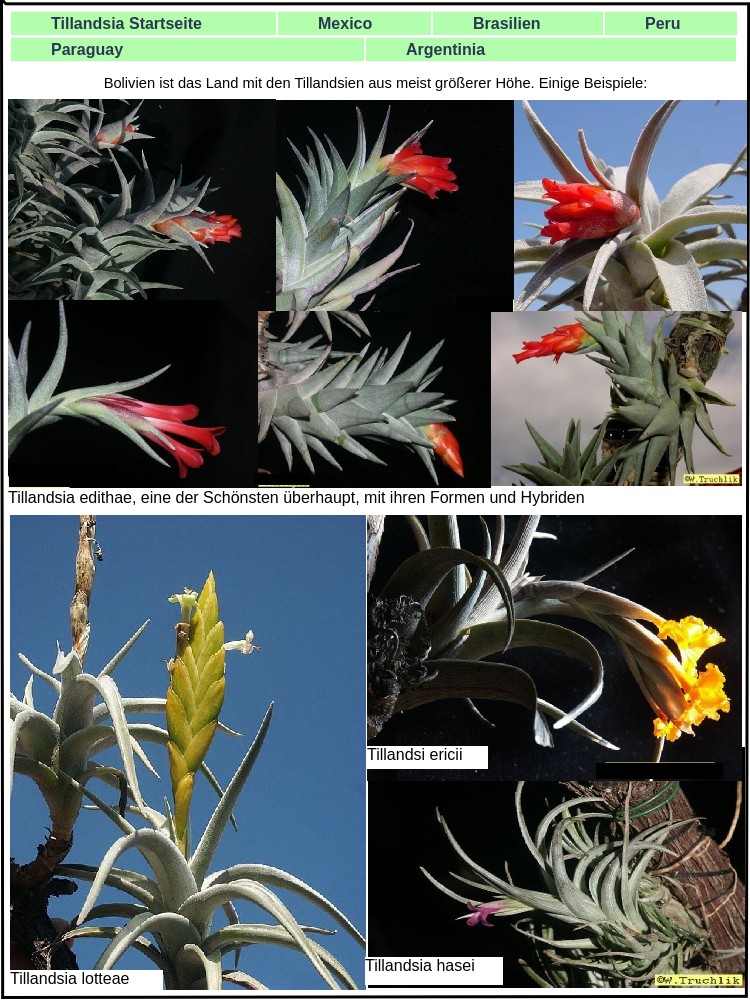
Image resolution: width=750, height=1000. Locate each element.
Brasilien (507, 23)
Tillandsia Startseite (126, 23)
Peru (663, 23)
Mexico (345, 23)
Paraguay (87, 49)
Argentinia (445, 49)
